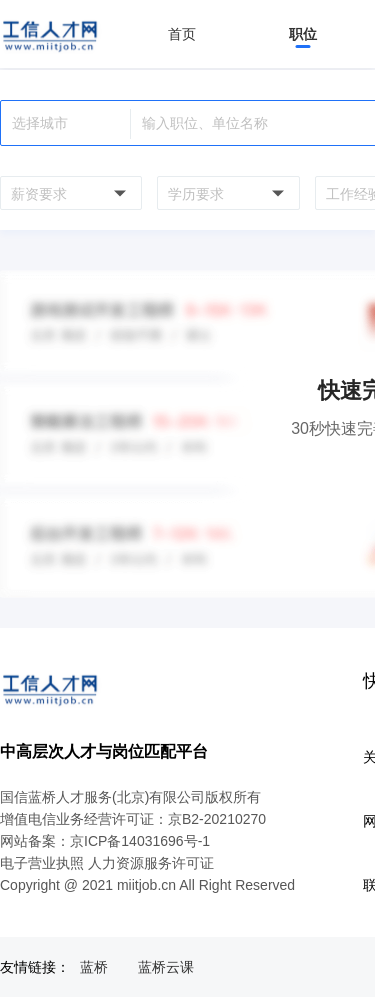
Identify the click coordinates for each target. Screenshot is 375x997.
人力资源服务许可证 (151, 863)
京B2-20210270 (217, 819)
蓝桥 (94, 967)
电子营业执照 (42, 863)
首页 (182, 34)
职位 (303, 34)
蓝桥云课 (166, 967)
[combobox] (68, 193)
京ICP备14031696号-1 (140, 841)
